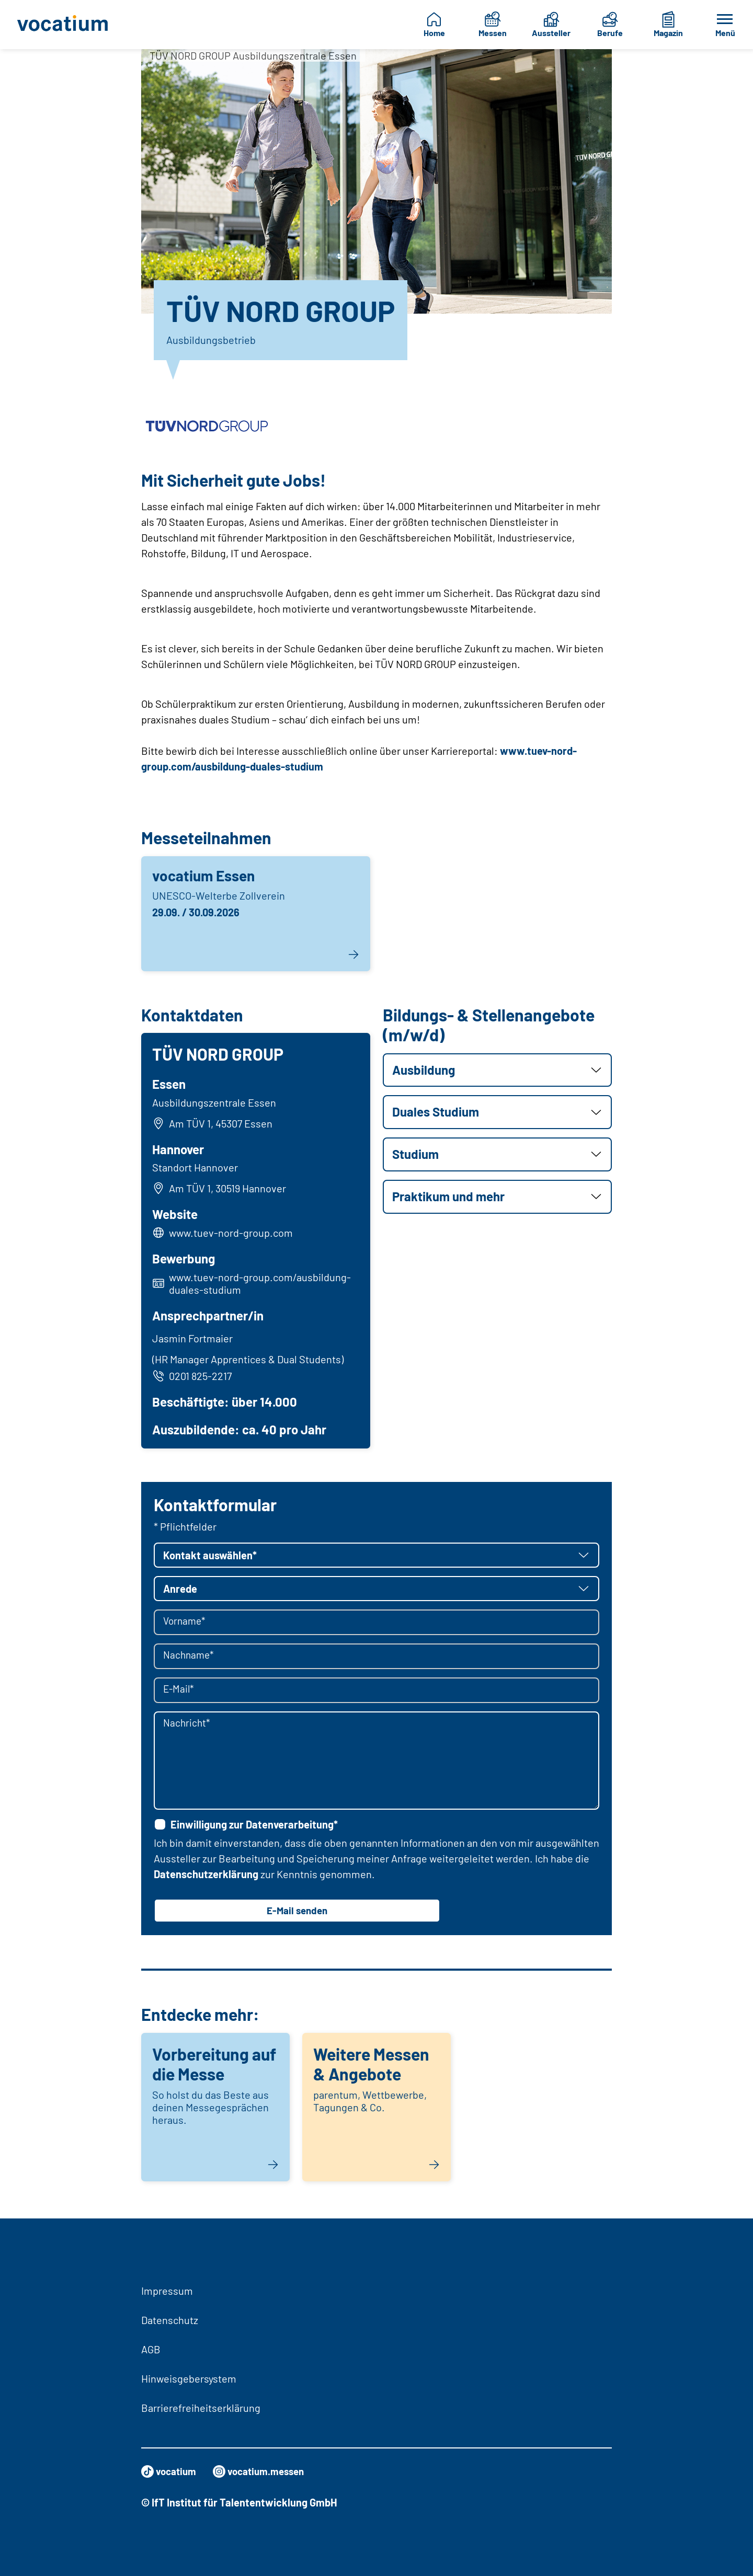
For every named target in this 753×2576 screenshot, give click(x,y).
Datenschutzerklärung (206, 1876)
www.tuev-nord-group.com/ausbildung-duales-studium (261, 1284)
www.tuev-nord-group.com (232, 1234)
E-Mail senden (297, 1913)
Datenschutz (169, 2320)
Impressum (167, 2290)
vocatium (170, 2471)
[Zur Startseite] (65, 24)
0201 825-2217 (193, 1377)
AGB (151, 2349)
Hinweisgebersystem (188, 2378)
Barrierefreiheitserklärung (200, 2407)
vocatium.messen (264, 2471)
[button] (497, 1070)
